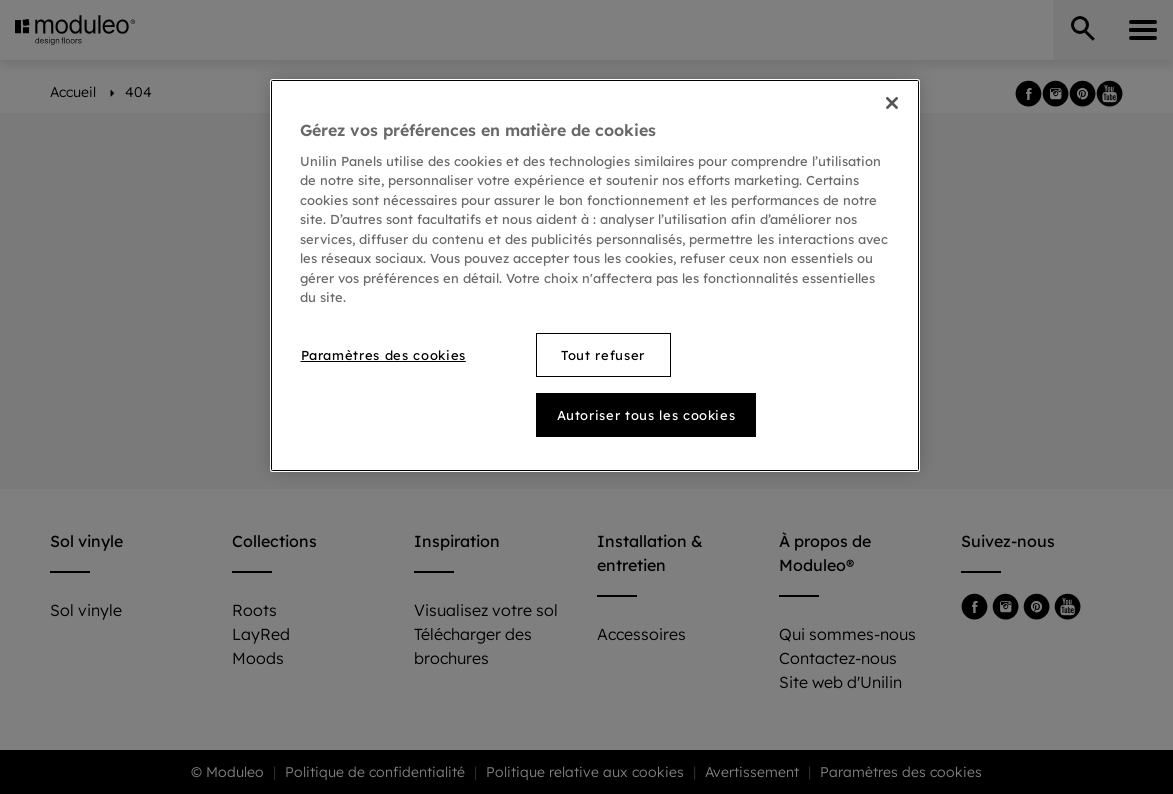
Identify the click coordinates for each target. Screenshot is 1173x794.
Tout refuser (603, 355)
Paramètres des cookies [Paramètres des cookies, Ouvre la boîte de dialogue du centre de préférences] (383, 355)
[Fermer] (892, 103)
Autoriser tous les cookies (646, 415)
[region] (595, 275)
